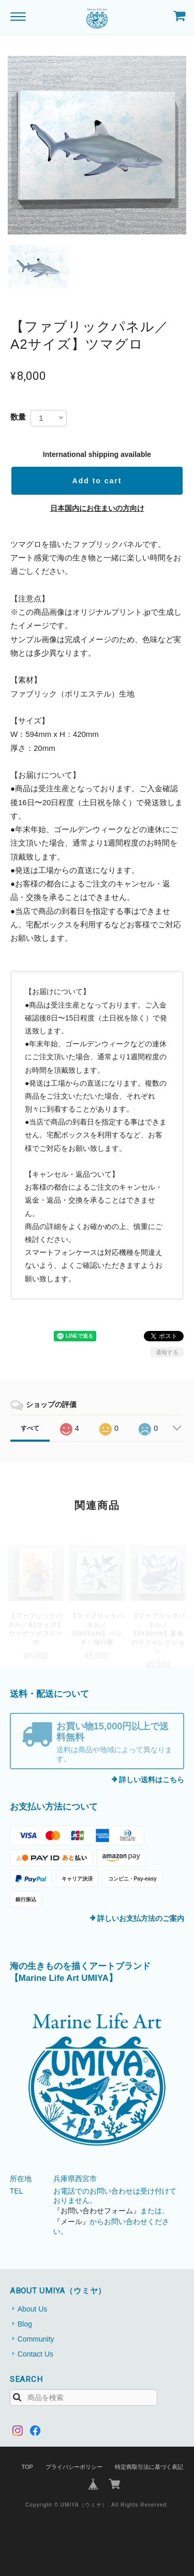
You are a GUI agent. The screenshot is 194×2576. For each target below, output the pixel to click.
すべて (30, 1428)
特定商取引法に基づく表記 (149, 2467)
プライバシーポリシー (74, 2467)
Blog (25, 2324)
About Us (33, 2309)
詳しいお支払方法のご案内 (140, 1918)
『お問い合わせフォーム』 (96, 2211)
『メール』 (71, 2221)
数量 (18, 416)
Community (36, 2339)
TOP (27, 2467)
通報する (167, 1352)
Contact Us (35, 2354)
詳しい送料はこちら (151, 1779)
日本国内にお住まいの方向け (97, 508)
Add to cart (97, 481)
